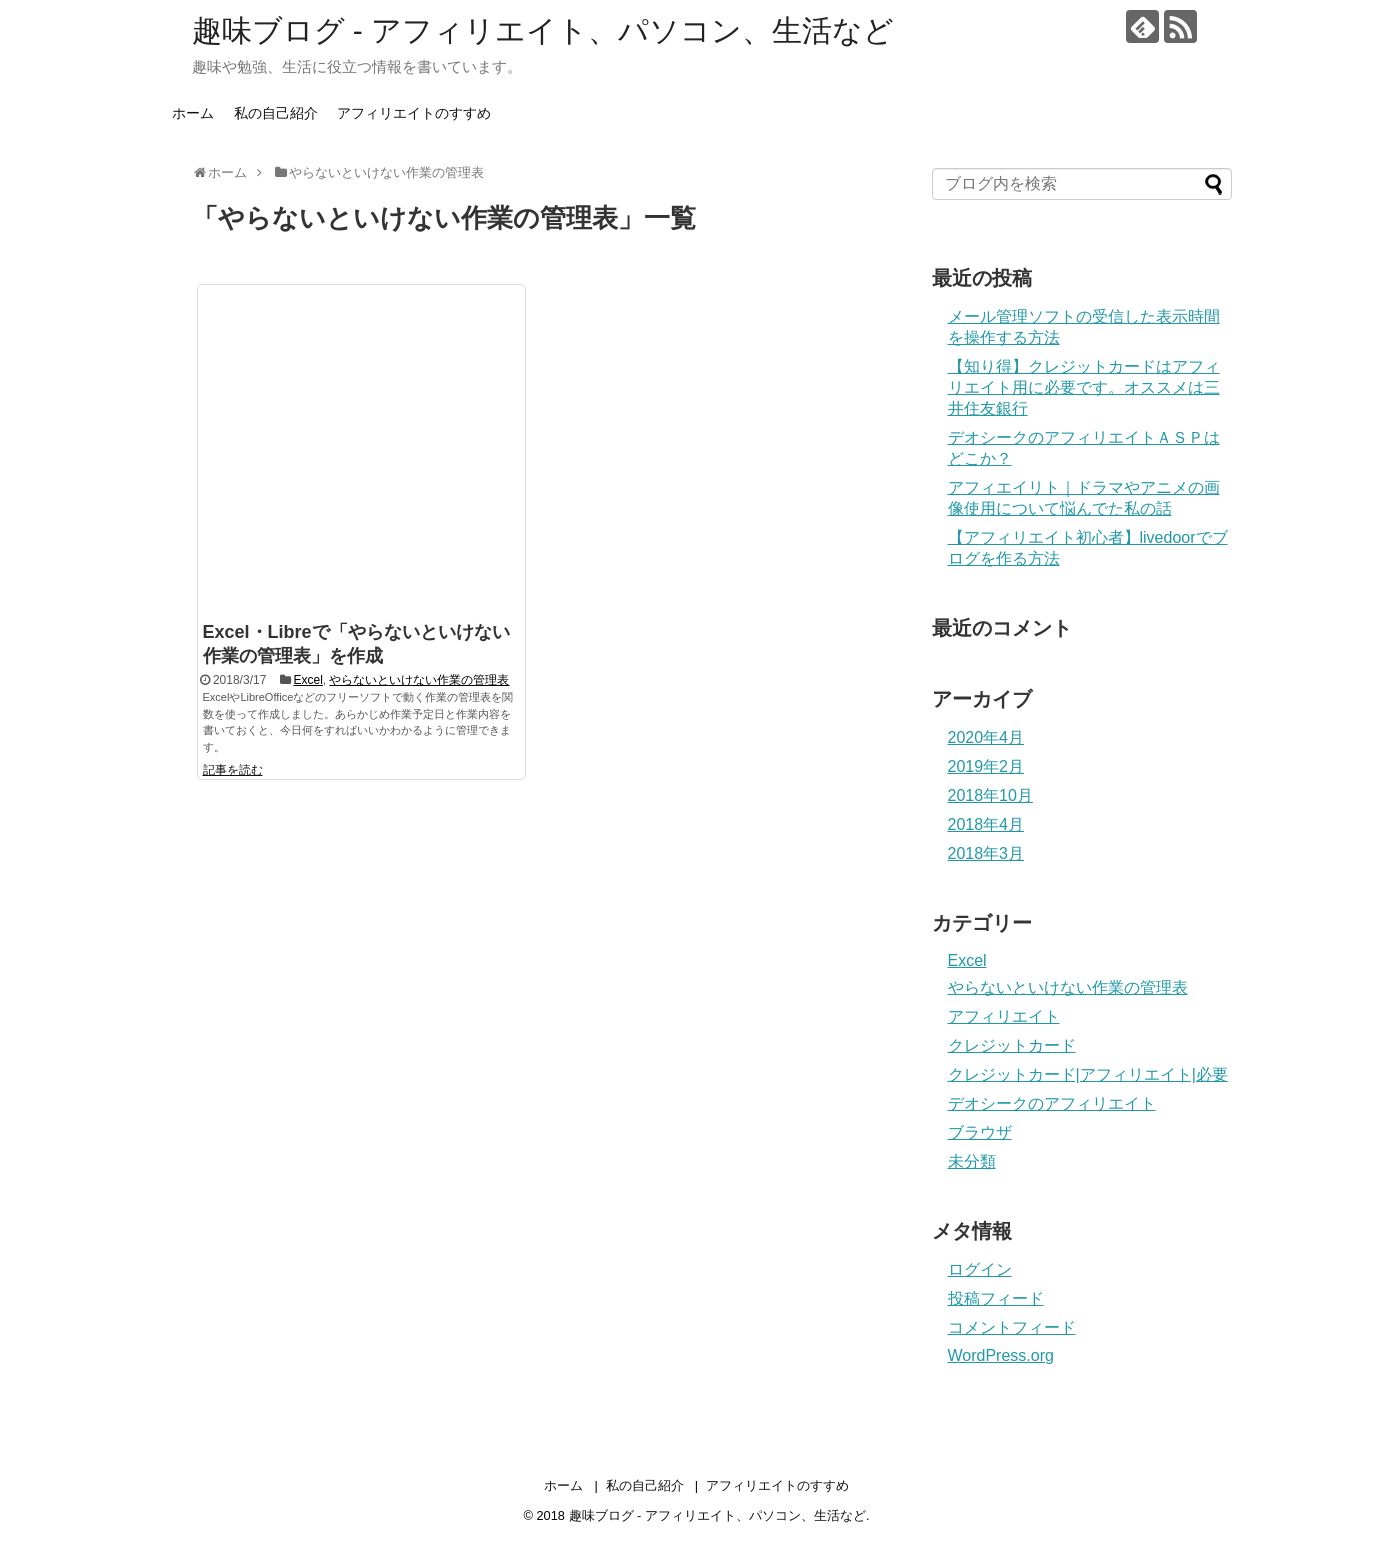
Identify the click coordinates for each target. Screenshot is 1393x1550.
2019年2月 (986, 766)
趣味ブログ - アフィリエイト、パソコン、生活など (543, 30)
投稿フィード (996, 1298)
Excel (307, 680)
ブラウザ (980, 1132)
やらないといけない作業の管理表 (419, 680)
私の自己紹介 (276, 113)
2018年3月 (986, 853)
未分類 (972, 1161)
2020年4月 (986, 737)
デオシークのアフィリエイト (1052, 1103)
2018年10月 (990, 795)
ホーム (193, 113)
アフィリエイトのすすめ (414, 113)
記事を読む (233, 770)
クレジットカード (1012, 1045)
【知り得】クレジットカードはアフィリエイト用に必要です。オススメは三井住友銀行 (1084, 387)
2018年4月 (986, 824)
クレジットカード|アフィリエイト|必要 (1088, 1074)
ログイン (980, 1269)
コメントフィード (1012, 1327)
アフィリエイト (1004, 1016)
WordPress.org (1001, 1355)
